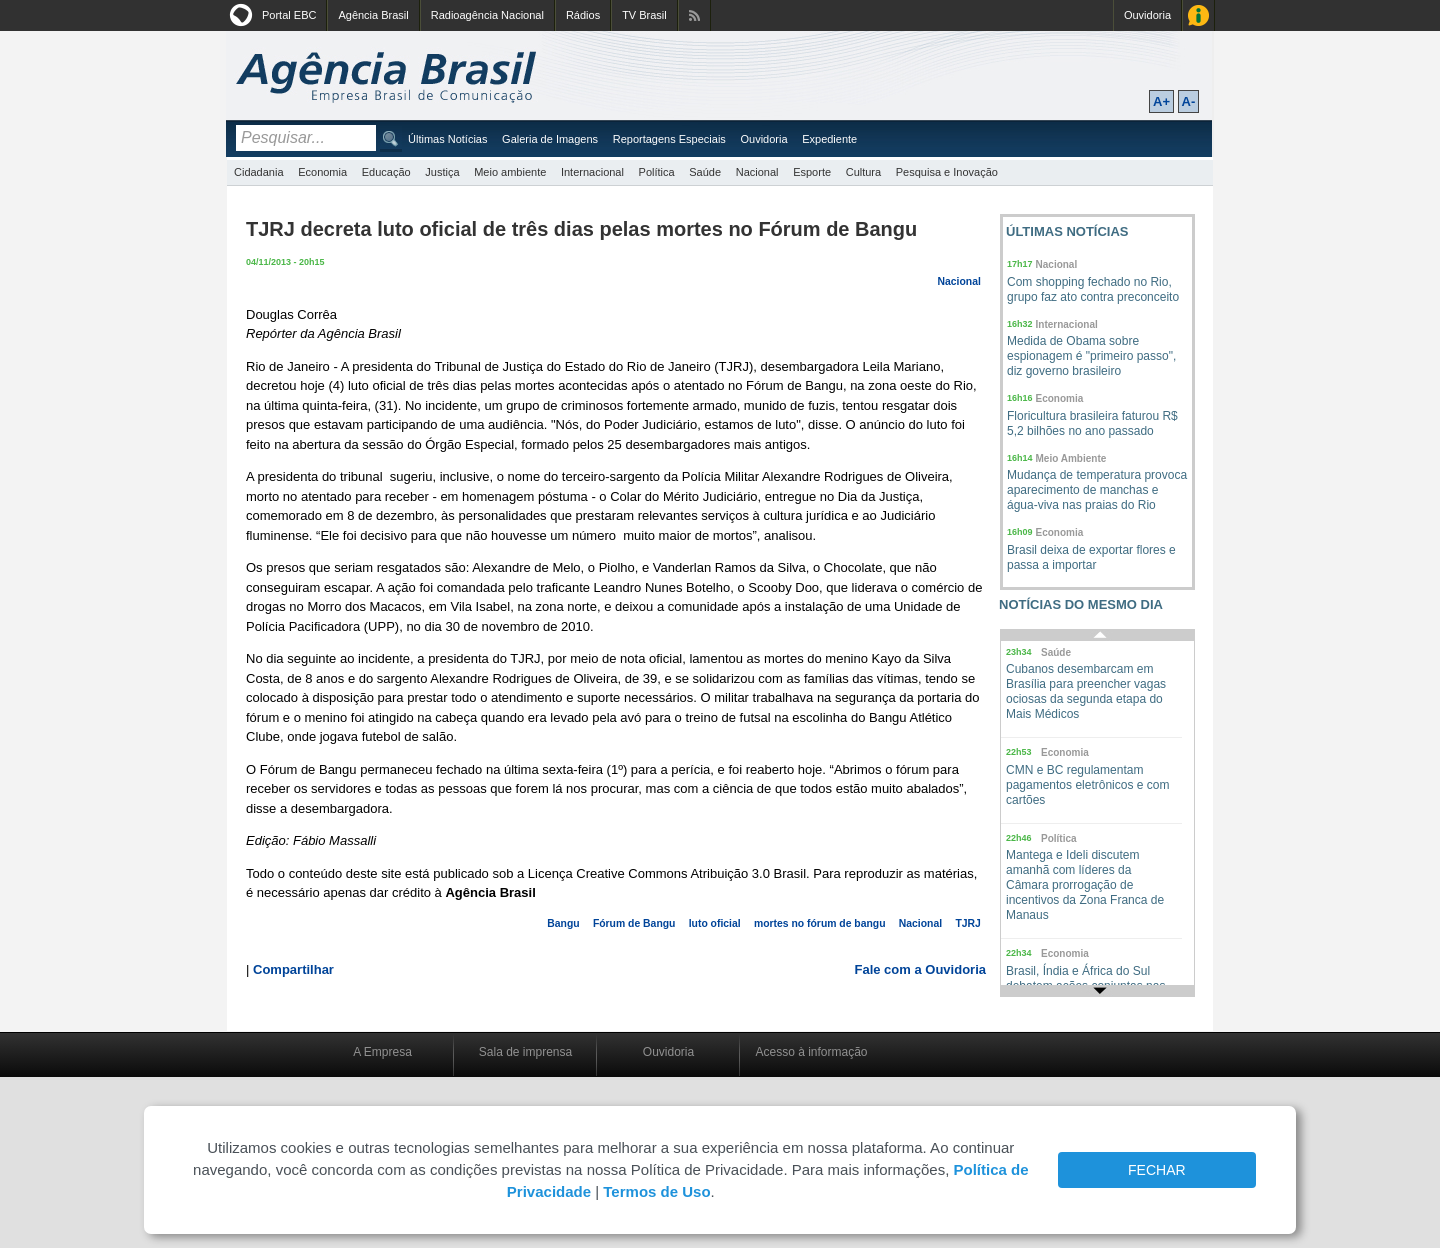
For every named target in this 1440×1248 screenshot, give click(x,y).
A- (1189, 101)
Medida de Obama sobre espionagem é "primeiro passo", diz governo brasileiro (1091, 356)
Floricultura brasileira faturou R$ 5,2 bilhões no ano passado (1092, 423)
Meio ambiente (510, 172)
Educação (386, 172)
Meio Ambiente (1071, 458)
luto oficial (715, 923)
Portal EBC (289, 15)
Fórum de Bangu (634, 923)
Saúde (705, 172)
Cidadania (259, 172)
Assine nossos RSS (694, 15)
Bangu (563, 923)
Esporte (812, 172)
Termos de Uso (656, 1191)
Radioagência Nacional (487, 15)
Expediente (829, 139)
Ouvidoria (1147, 15)
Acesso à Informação (1198, 15)
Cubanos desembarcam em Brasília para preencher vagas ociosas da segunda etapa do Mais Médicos (1086, 691)
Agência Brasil (373, 15)
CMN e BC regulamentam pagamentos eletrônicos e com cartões (1087, 785)
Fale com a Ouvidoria (921, 969)
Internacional (592, 172)
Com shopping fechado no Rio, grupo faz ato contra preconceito (1093, 289)
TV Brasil (644, 15)
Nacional (757, 172)
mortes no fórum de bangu (820, 923)
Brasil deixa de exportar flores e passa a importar (1091, 557)
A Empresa (382, 1052)
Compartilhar (293, 969)
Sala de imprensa (525, 1052)
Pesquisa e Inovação (947, 172)
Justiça (442, 172)
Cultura (863, 172)
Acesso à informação (811, 1052)
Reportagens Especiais (669, 139)
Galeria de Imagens (550, 139)
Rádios (583, 15)
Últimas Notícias (447, 139)
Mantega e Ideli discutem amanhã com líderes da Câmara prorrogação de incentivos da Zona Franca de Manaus (1085, 885)
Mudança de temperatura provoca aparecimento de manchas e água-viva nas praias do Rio (1097, 490)
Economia (322, 172)
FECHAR (1157, 1170)
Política (657, 172)
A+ (1161, 101)
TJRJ (967, 923)
